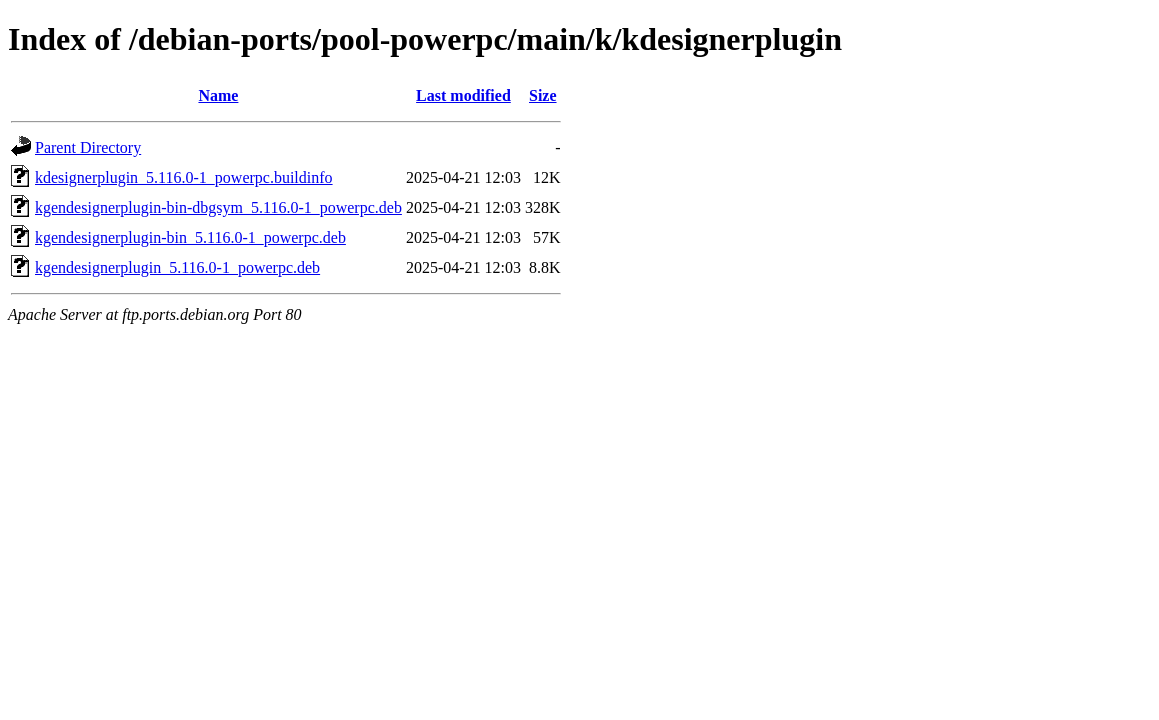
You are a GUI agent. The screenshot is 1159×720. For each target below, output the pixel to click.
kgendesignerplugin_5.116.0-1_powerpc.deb (177, 267)
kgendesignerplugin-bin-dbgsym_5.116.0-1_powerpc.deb (218, 207)
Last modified (463, 95)
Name (218, 95)
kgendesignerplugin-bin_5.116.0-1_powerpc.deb (190, 237)
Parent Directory (88, 147)
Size (543, 95)
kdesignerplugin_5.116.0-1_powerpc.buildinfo (184, 177)
